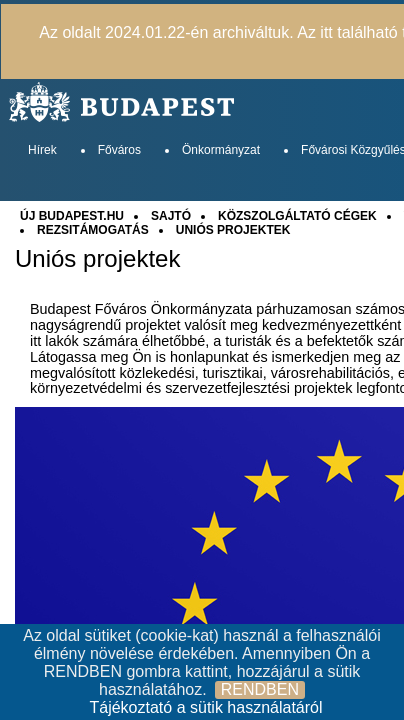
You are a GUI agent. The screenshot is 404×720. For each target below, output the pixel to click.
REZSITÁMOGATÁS (93, 230)
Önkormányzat (221, 150)
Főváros (119, 150)
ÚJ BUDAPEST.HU (72, 216)
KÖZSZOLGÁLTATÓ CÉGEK (297, 216)
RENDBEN (260, 689)
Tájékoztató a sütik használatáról (205, 707)
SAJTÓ (171, 216)
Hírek (42, 150)
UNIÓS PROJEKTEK (233, 230)
